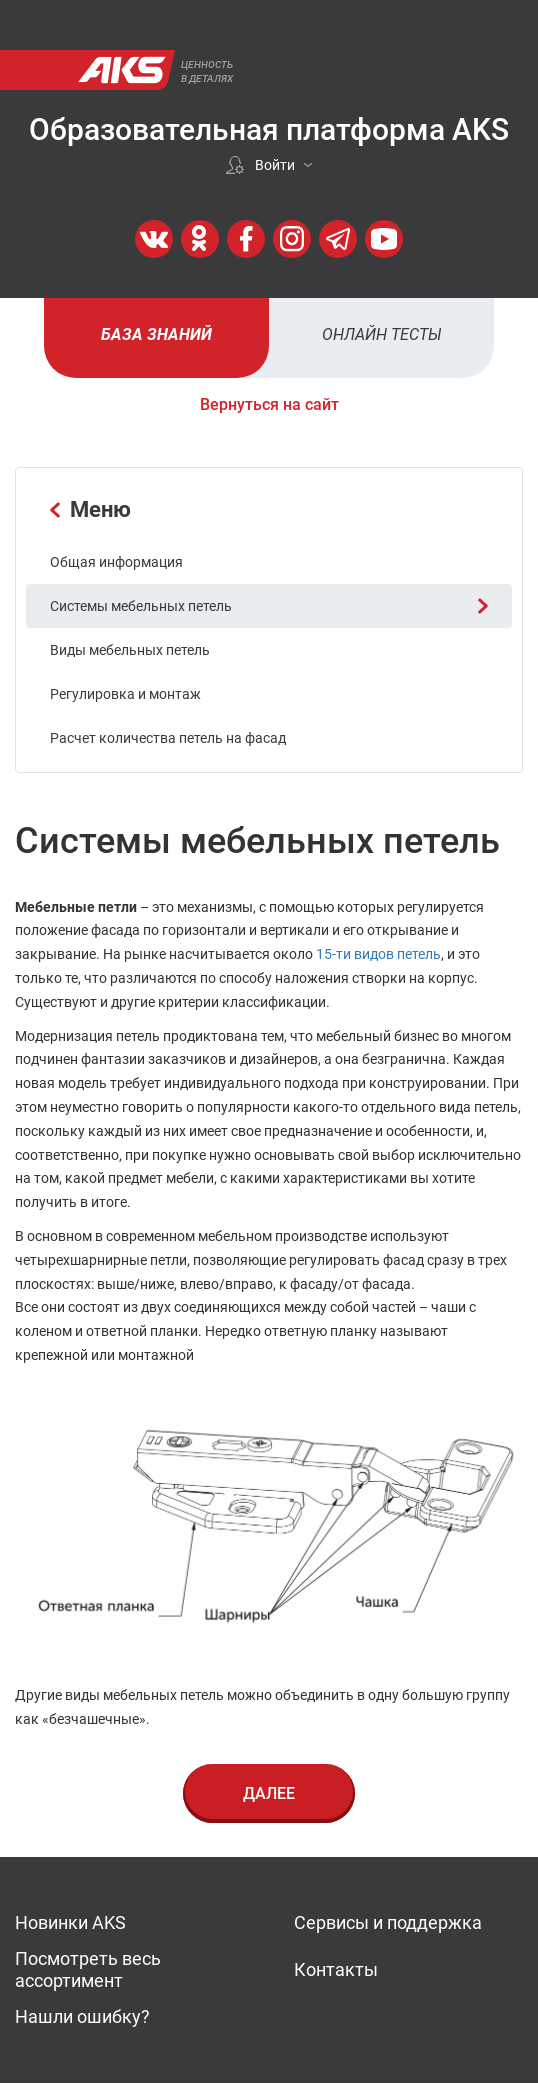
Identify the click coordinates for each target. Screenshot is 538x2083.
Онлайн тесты (382, 334)
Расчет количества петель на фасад (168, 738)
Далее (269, 1793)
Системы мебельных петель (269, 606)
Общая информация (116, 562)
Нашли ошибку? (82, 2016)
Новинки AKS (70, 1922)
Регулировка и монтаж (125, 694)
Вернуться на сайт (269, 404)
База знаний (156, 334)
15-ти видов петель (378, 954)
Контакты (336, 1969)
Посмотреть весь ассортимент (88, 1969)
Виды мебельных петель (130, 650)
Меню (90, 509)
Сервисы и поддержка (388, 1922)
